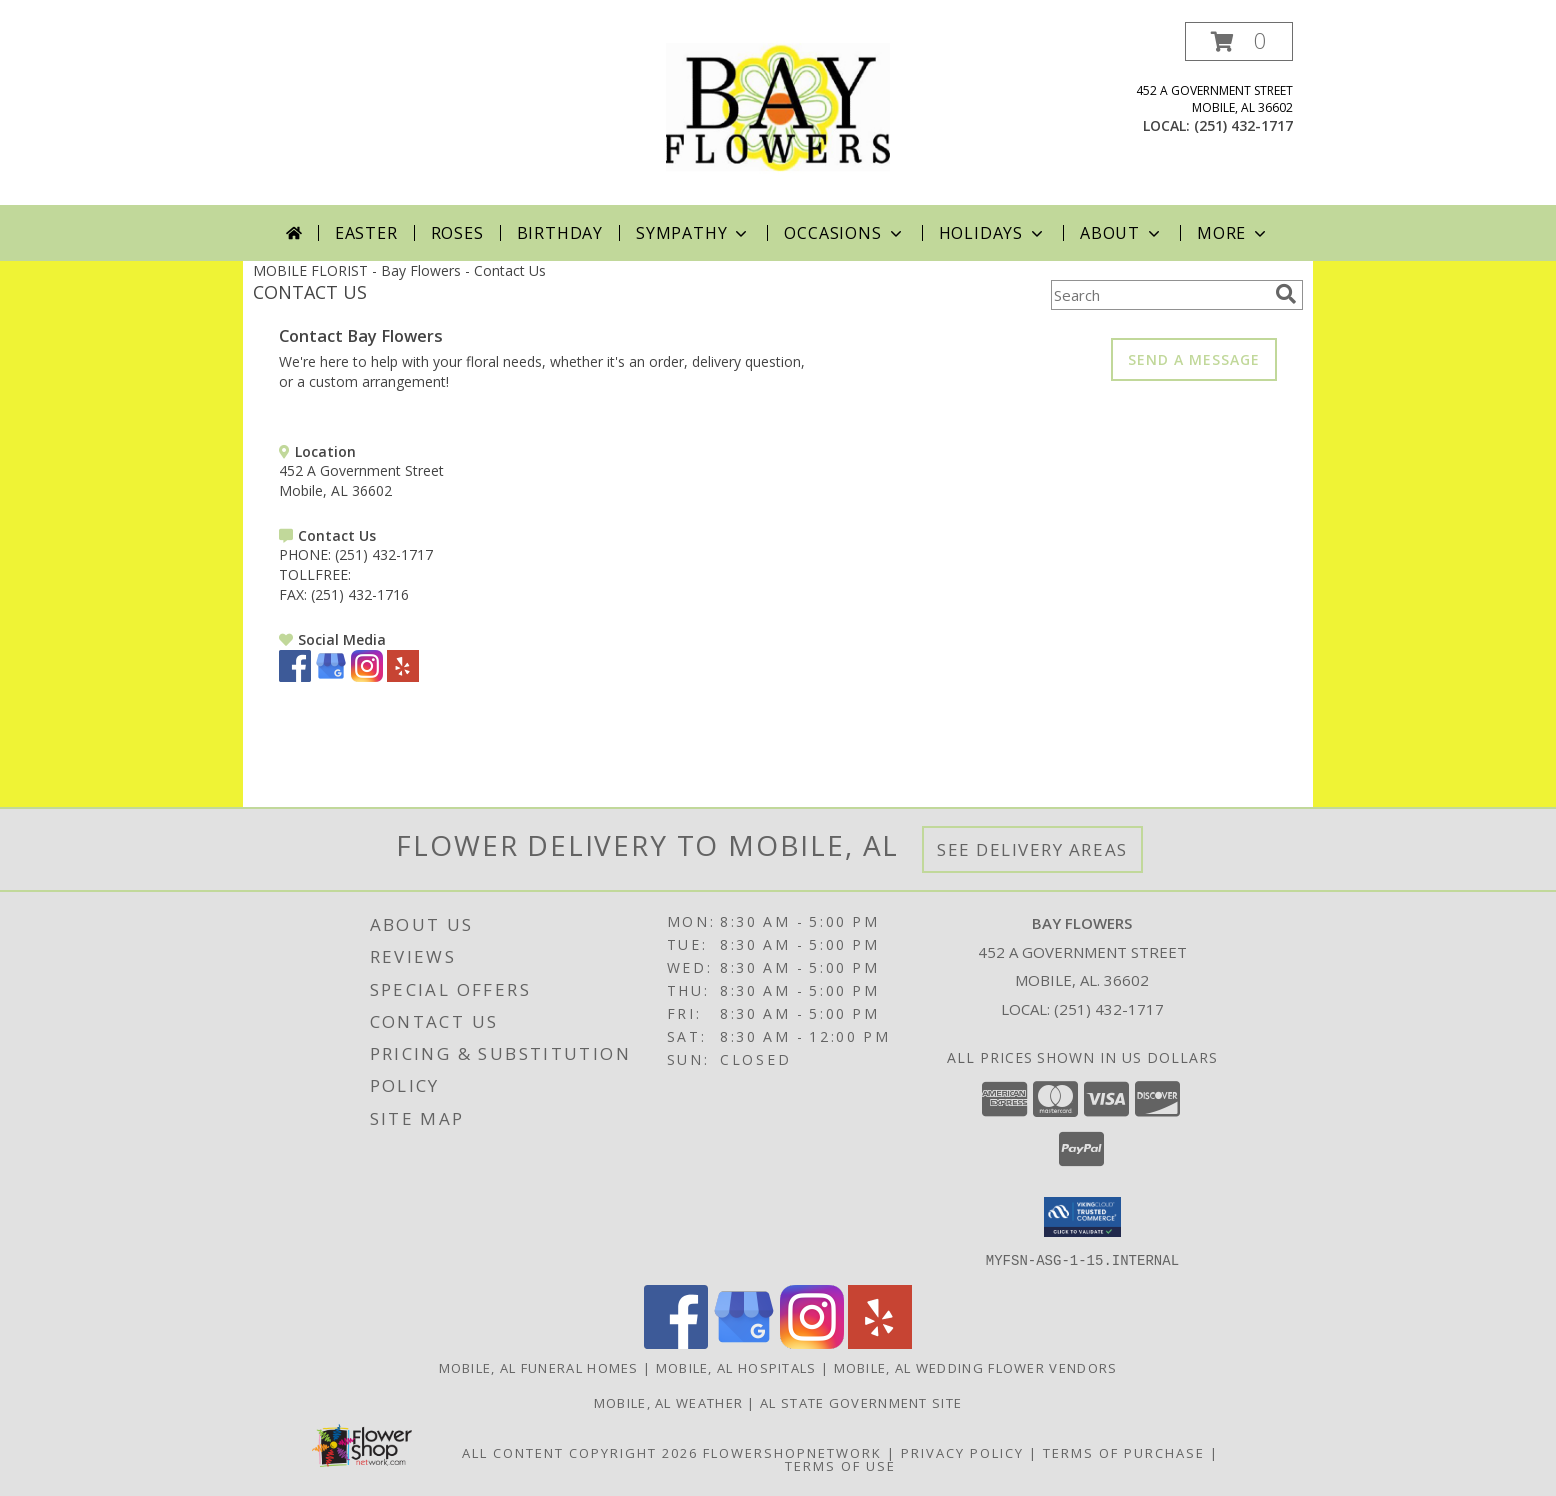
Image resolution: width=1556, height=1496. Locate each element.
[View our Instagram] (367, 676)
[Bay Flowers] (778, 113)
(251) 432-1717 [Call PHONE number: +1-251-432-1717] (384, 554)
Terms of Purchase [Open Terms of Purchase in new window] (1124, 1452)
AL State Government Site (861, 1402)
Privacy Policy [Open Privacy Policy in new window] (962, 1452)
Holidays (993, 233)
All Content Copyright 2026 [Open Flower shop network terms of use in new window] (580, 1452)
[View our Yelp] (403, 676)
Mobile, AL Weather (668, 1402)
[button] (1239, 41)
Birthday (560, 233)
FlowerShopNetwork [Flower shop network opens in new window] (792, 1452)
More (1233, 233)
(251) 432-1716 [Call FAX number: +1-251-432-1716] (360, 594)
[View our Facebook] (295, 676)
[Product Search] (1159, 295)
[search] (1286, 294)
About (1122, 233)
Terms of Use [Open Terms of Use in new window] (840, 1465)
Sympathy (693, 233)
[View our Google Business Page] (331, 676)
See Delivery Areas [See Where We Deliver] (1032, 849)
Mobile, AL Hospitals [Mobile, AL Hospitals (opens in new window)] (736, 1367)
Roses (457, 233)
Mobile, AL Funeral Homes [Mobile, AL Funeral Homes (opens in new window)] (539, 1367)
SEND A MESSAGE (1194, 359)
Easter (366, 233)
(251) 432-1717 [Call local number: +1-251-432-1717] (1243, 125)
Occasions (844, 233)
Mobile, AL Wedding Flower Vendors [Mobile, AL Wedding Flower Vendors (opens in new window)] (976, 1367)
